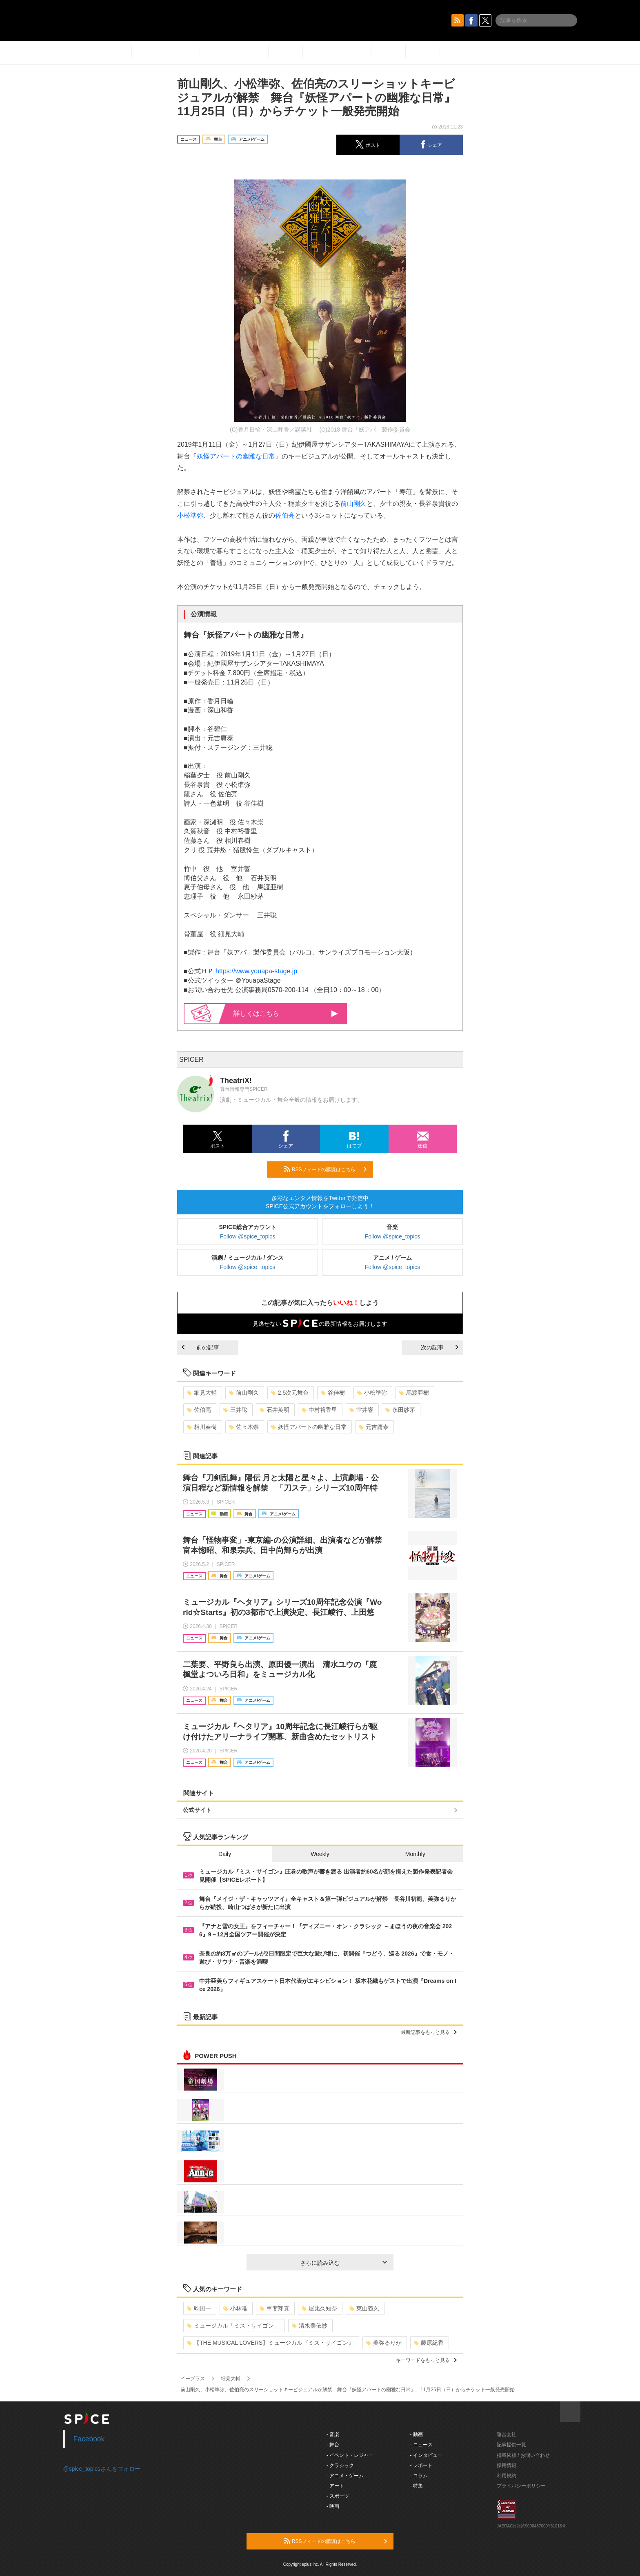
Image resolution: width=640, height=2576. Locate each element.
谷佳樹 (333, 1392)
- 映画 (333, 2506)
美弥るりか (384, 2342)
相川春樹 (202, 1427)
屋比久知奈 (319, 2308)
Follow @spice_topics (248, 1236)
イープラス (192, 2378)
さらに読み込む (343, 2262)
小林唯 (235, 2308)
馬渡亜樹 (414, 1392)
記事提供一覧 (511, 2445)
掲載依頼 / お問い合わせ (523, 2455)
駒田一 (199, 2308)
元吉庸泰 (374, 1427)
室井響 (361, 1410)
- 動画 (416, 2434)
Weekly (320, 1854)
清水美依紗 (309, 2325)
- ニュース (421, 2445)
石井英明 (274, 1410)
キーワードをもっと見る (426, 2360)
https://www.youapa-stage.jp (256, 971)
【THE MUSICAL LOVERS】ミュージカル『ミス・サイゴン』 (270, 2342)
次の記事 (439, 1347)
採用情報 (506, 2465)
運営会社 (506, 2434)
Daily (224, 1854)
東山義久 (364, 2308)
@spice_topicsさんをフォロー (101, 2468)
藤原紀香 (429, 2342)
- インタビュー (426, 2455)
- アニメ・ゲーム (345, 2476)
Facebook (89, 2439)
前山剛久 (353, 503)
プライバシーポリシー (521, 2486)
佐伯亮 (285, 515)
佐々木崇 (244, 1427)
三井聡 (235, 1410)
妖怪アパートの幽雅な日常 (236, 456)
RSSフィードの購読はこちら (325, 1169)
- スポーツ (338, 2496)
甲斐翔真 (274, 2308)
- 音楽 (333, 2434)
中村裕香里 (319, 1410)
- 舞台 (333, 2445)
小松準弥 (190, 515)
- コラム (419, 2476)
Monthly (415, 1854)
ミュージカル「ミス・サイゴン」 (233, 2325)
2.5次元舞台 (290, 1392)
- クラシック (340, 2465)
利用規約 (506, 2476)
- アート (335, 2486)
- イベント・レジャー (350, 2455)
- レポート (421, 2465)
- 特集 (416, 2486)
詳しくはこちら (285, 1013)
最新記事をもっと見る (429, 2032)
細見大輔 (202, 1392)
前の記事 (200, 1347)
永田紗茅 (400, 1410)
